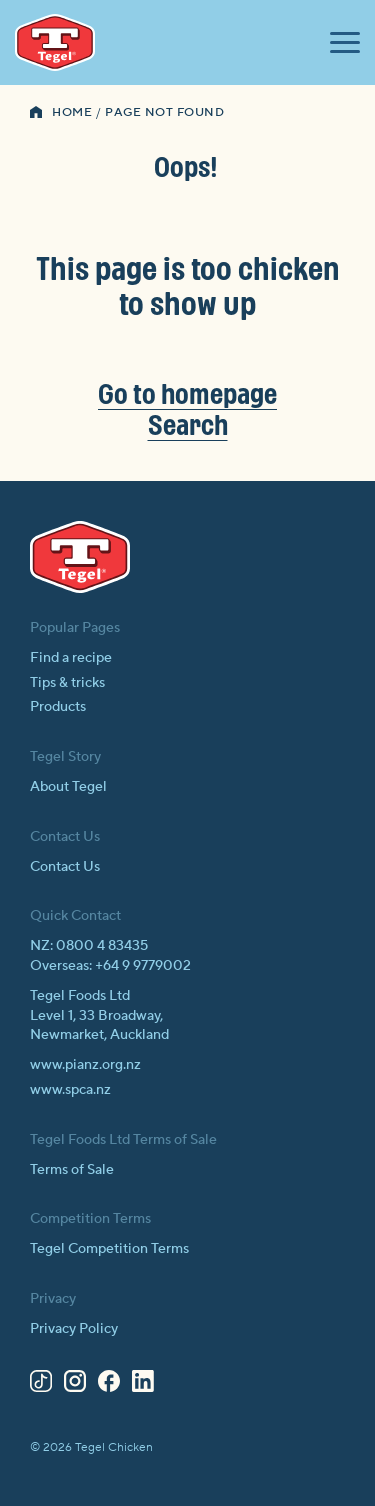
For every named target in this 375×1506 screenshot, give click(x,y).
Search (188, 424)
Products (58, 707)
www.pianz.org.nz (85, 1065)
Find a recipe (71, 658)
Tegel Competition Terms (109, 1249)
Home (72, 112)
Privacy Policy (74, 1329)
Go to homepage (187, 393)
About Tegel (68, 787)
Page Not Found (164, 112)
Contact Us (65, 867)
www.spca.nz (70, 1090)
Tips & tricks (67, 683)
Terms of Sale (72, 1170)
